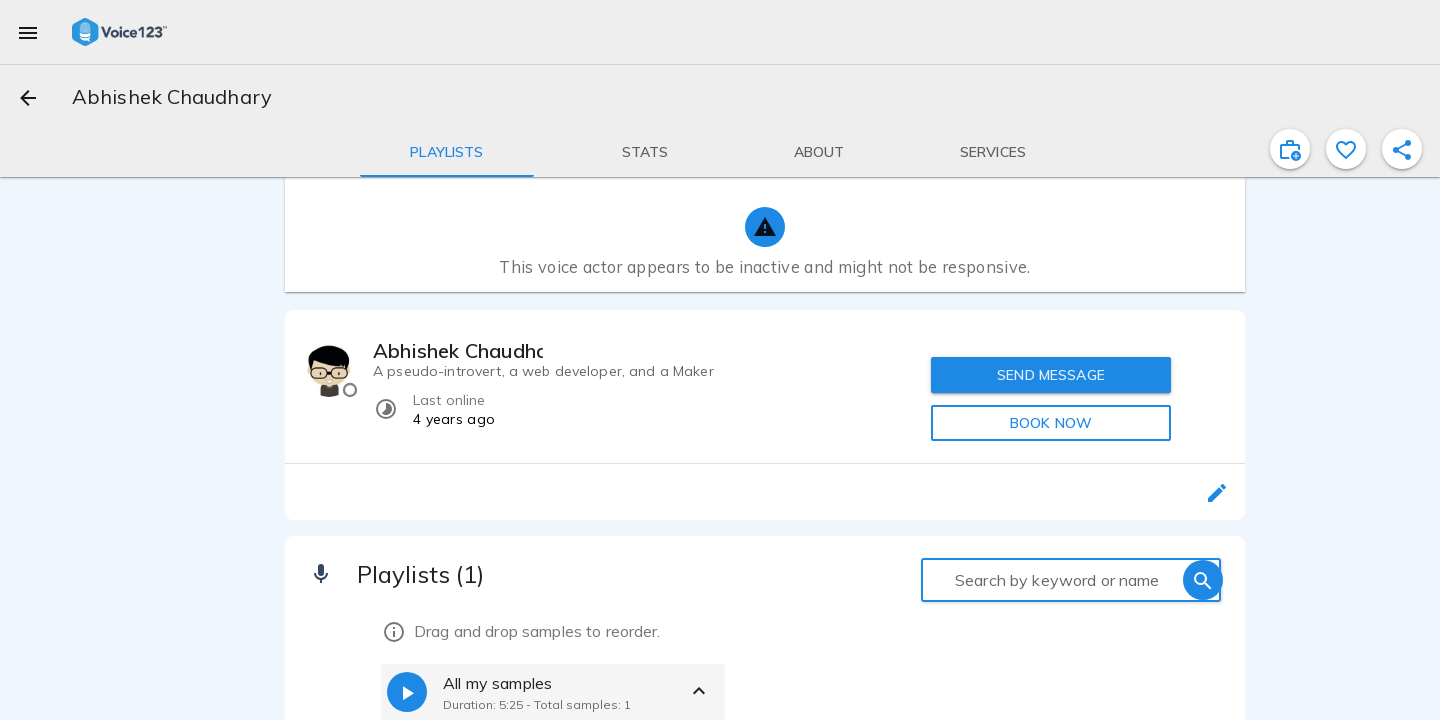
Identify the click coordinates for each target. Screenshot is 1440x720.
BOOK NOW (1051, 423)
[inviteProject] (1290, 149)
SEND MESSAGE (1051, 375)
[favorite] (1346, 149)
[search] (1203, 580)
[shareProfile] (1402, 149)
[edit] (1217, 492)
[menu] (28, 32)
